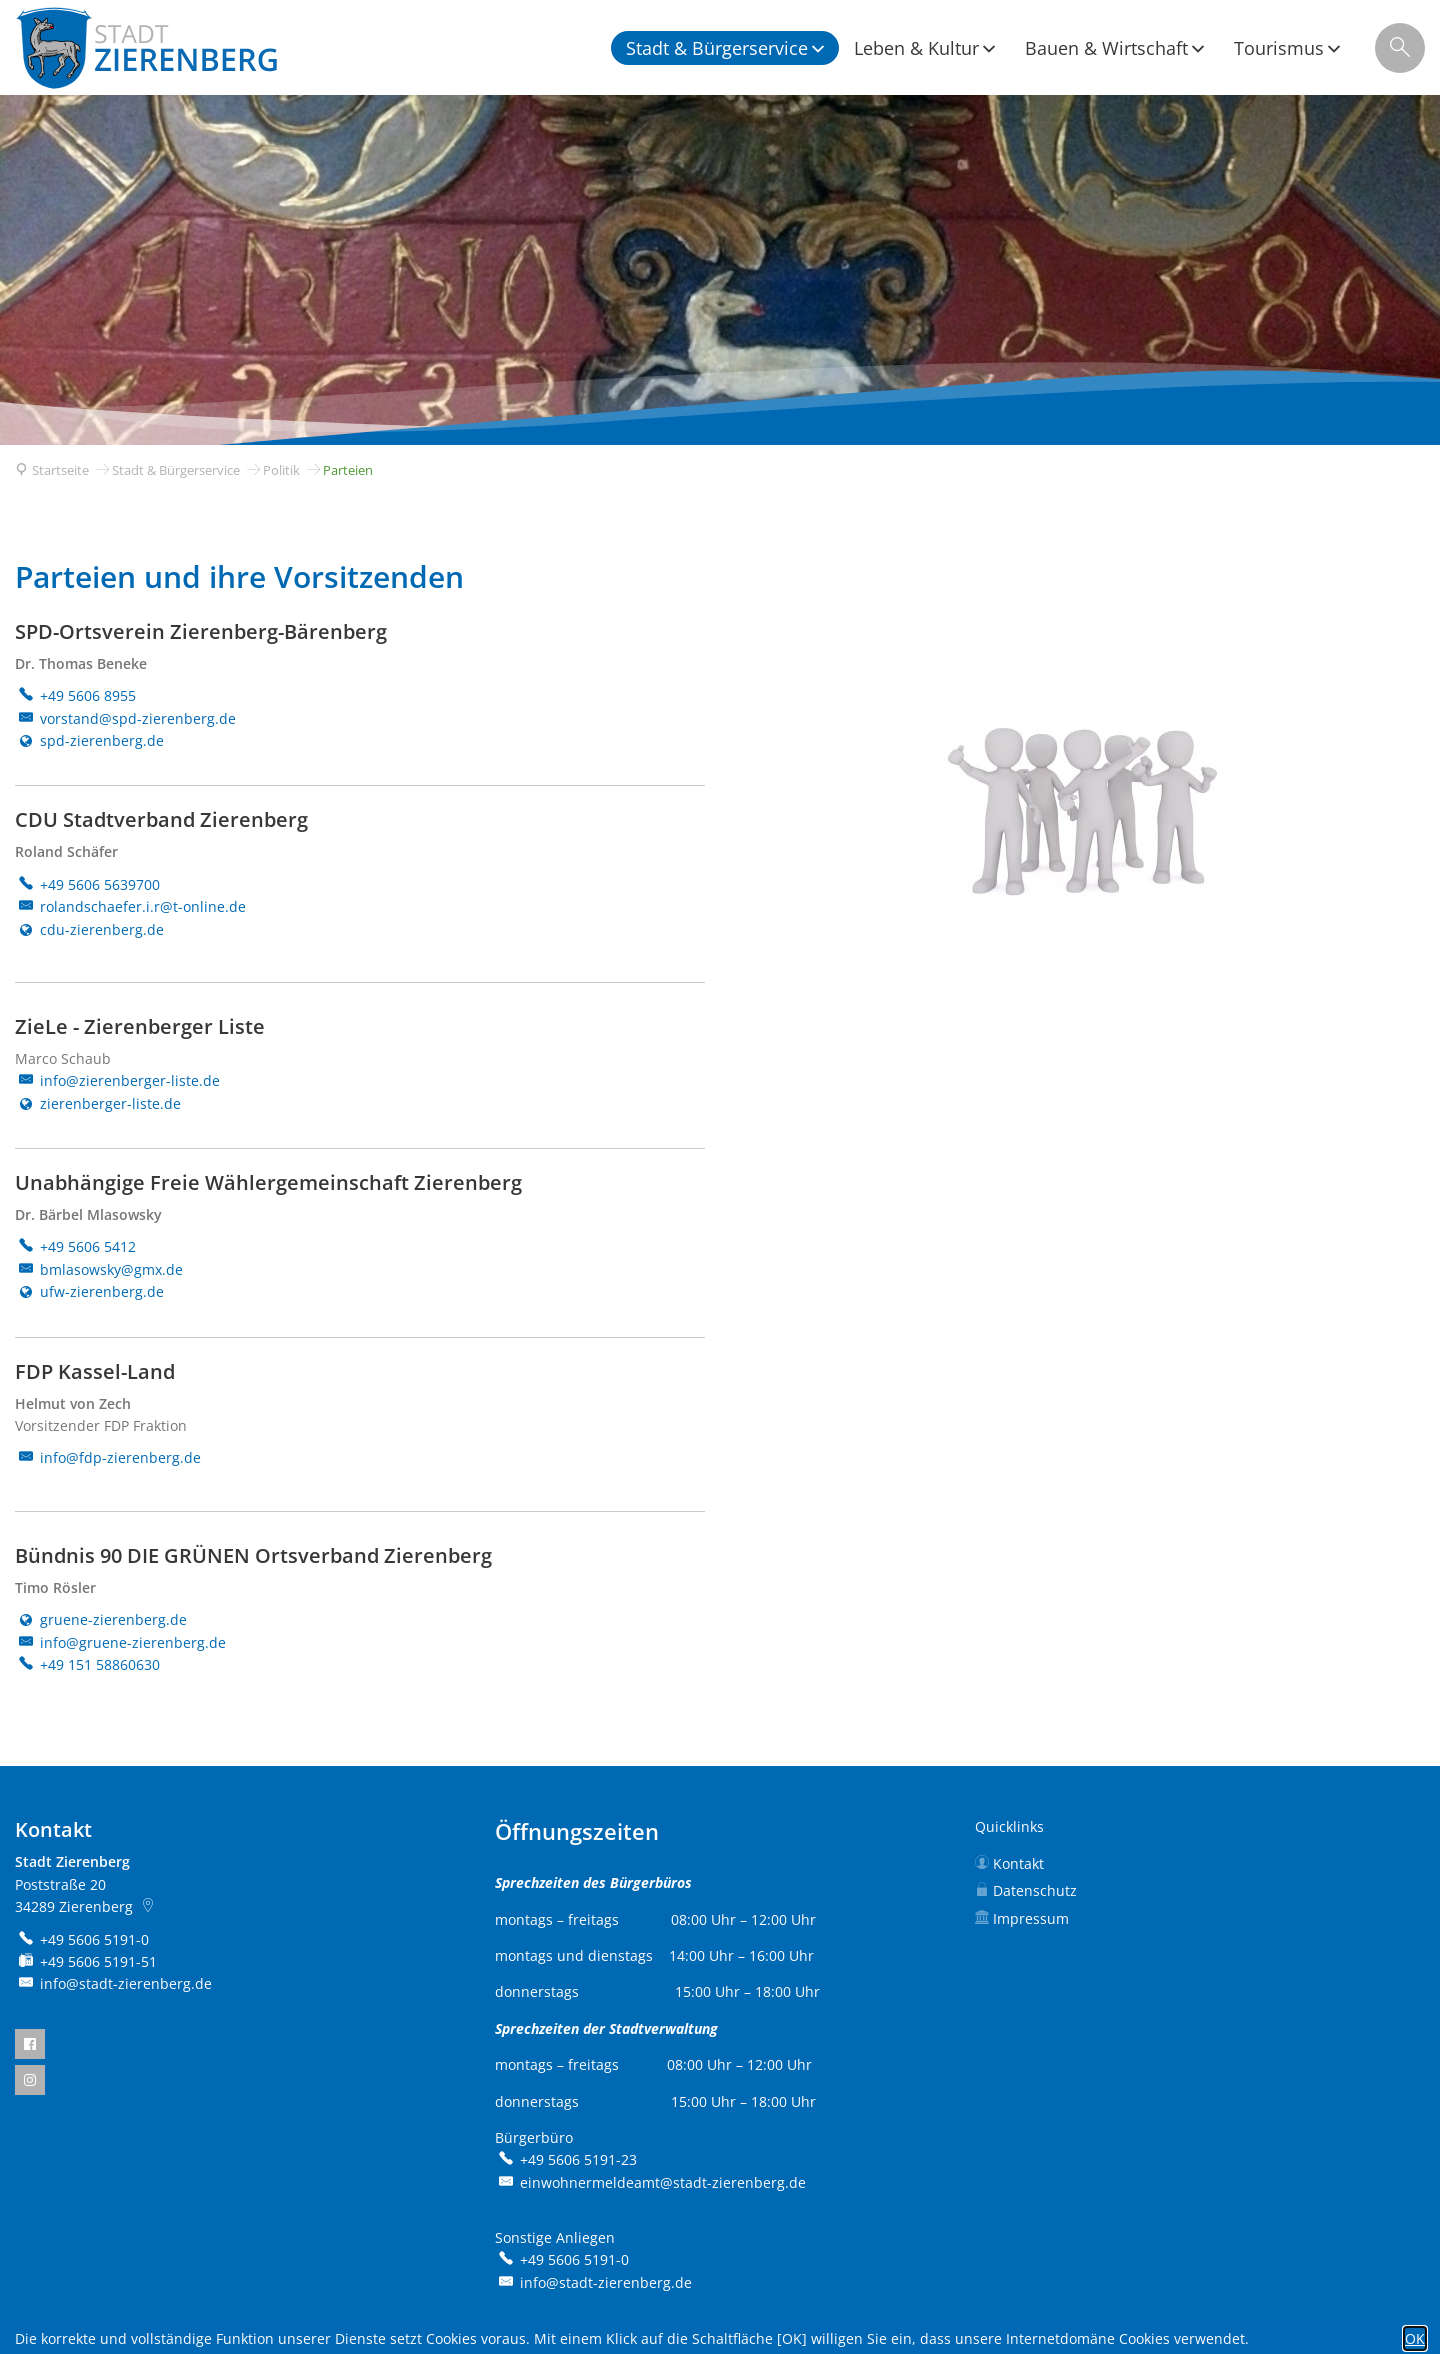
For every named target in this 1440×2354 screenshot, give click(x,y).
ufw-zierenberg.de (89, 1291)
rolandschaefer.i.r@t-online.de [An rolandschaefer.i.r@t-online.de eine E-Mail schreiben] (130, 906)
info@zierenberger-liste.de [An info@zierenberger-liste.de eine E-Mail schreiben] (117, 1080)
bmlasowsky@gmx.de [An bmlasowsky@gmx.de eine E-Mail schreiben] (99, 1269)
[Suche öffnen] (1400, 48)
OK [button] (1415, 2338)
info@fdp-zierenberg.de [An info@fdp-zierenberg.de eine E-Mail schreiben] (108, 1457)
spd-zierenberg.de (89, 740)
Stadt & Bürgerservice (176, 470)
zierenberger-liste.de (98, 1103)
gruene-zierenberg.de (101, 1619)
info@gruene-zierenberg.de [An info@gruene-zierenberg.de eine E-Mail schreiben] (120, 1642)
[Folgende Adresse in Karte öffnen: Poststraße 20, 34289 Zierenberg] (149, 1906)
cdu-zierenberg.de (89, 929)
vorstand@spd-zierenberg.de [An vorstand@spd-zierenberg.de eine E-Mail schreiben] (125, 718)
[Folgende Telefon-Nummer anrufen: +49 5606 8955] (75, 695)
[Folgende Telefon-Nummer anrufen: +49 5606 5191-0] (82, 1939)
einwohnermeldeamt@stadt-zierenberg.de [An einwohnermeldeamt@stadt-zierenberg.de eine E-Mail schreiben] (650, 2182)
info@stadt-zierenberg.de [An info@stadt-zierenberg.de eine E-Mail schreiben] (113, 1983)
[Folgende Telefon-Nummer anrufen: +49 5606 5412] (75, 1246)
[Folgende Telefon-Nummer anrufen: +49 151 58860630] (87, 1664)
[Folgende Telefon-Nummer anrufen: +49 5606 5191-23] (566, 2159)
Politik (281, 470)
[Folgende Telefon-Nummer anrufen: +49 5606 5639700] (87, 884)
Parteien (348, 470)
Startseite (60, 470)
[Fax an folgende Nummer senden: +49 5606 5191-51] (86, 1961)
